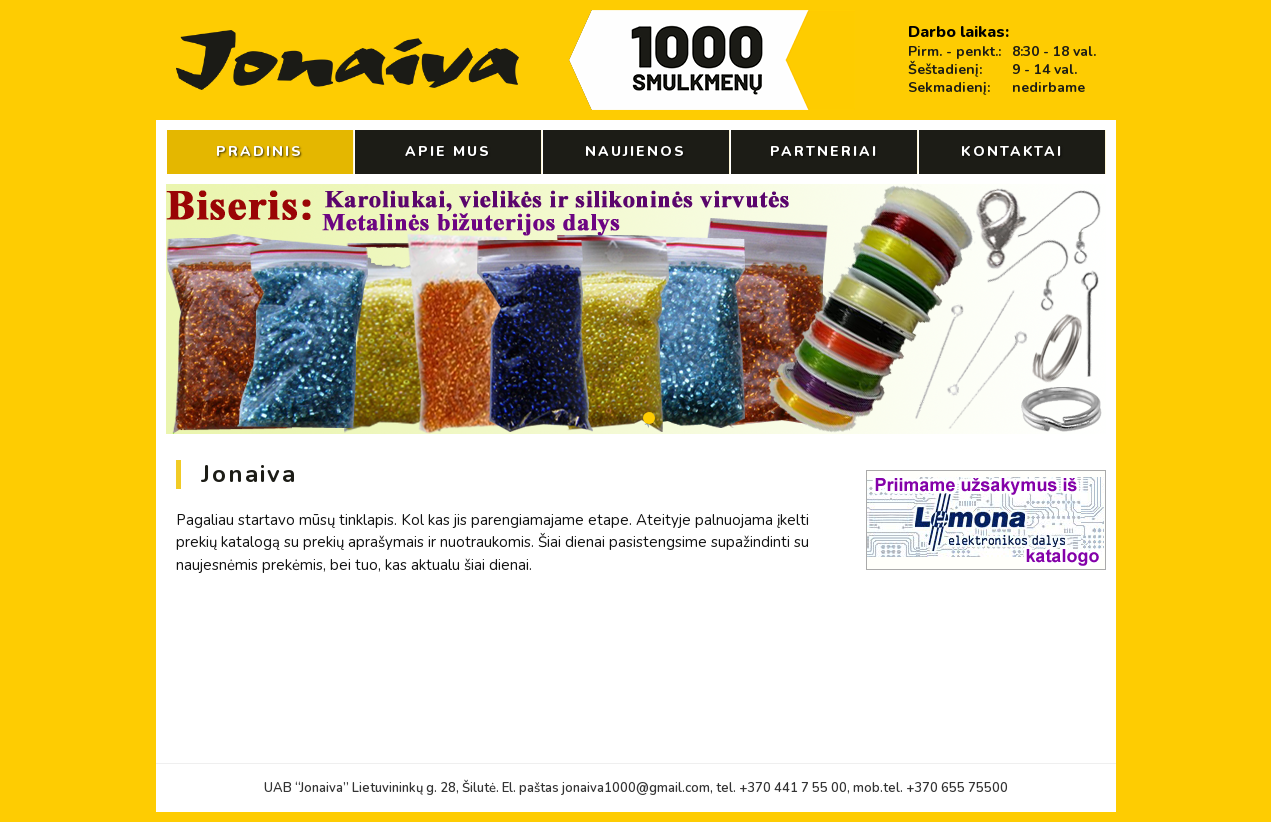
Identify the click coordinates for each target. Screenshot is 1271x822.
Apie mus (448, 151)
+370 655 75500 (957, 788)
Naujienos (635, 151)
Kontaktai (1012, 151)
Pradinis (259, 151)
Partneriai (824, 151)
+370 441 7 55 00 (793, 788)
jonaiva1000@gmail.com (636, 788)
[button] (571, 418)
